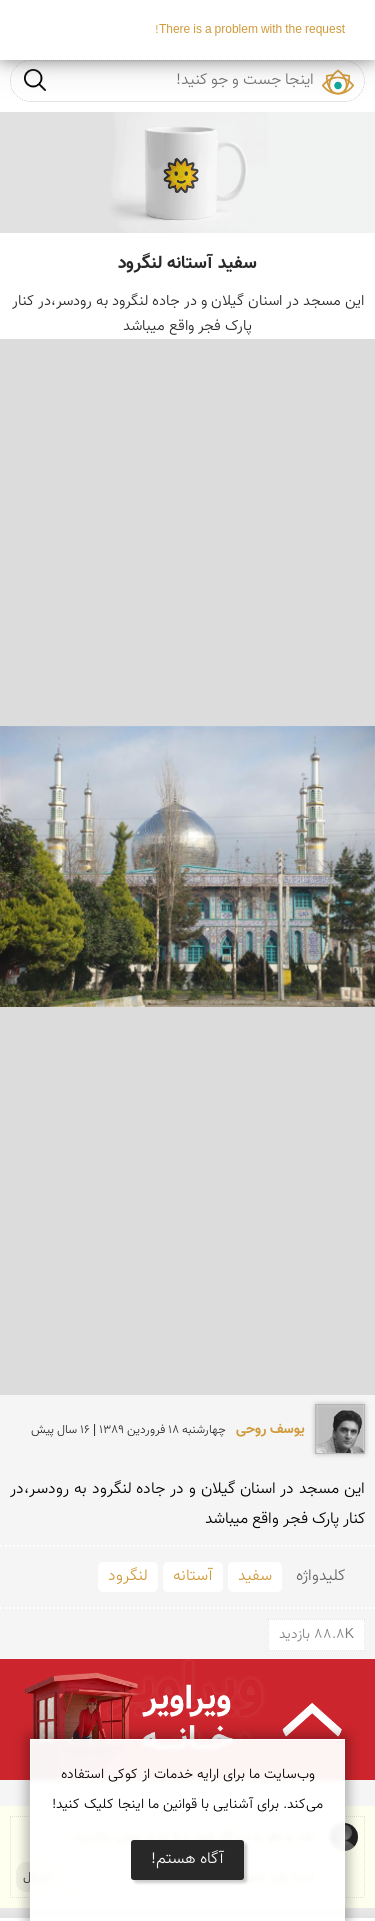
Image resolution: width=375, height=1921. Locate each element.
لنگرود (128, 1576)
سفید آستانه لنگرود (187, 264)
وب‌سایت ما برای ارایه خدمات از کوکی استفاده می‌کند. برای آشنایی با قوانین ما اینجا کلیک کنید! (187, 1790)
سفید (255, 1576)
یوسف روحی (270, 1430)
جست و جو (35, 79)
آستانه (193, 1576)
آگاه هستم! (187, 1859)
